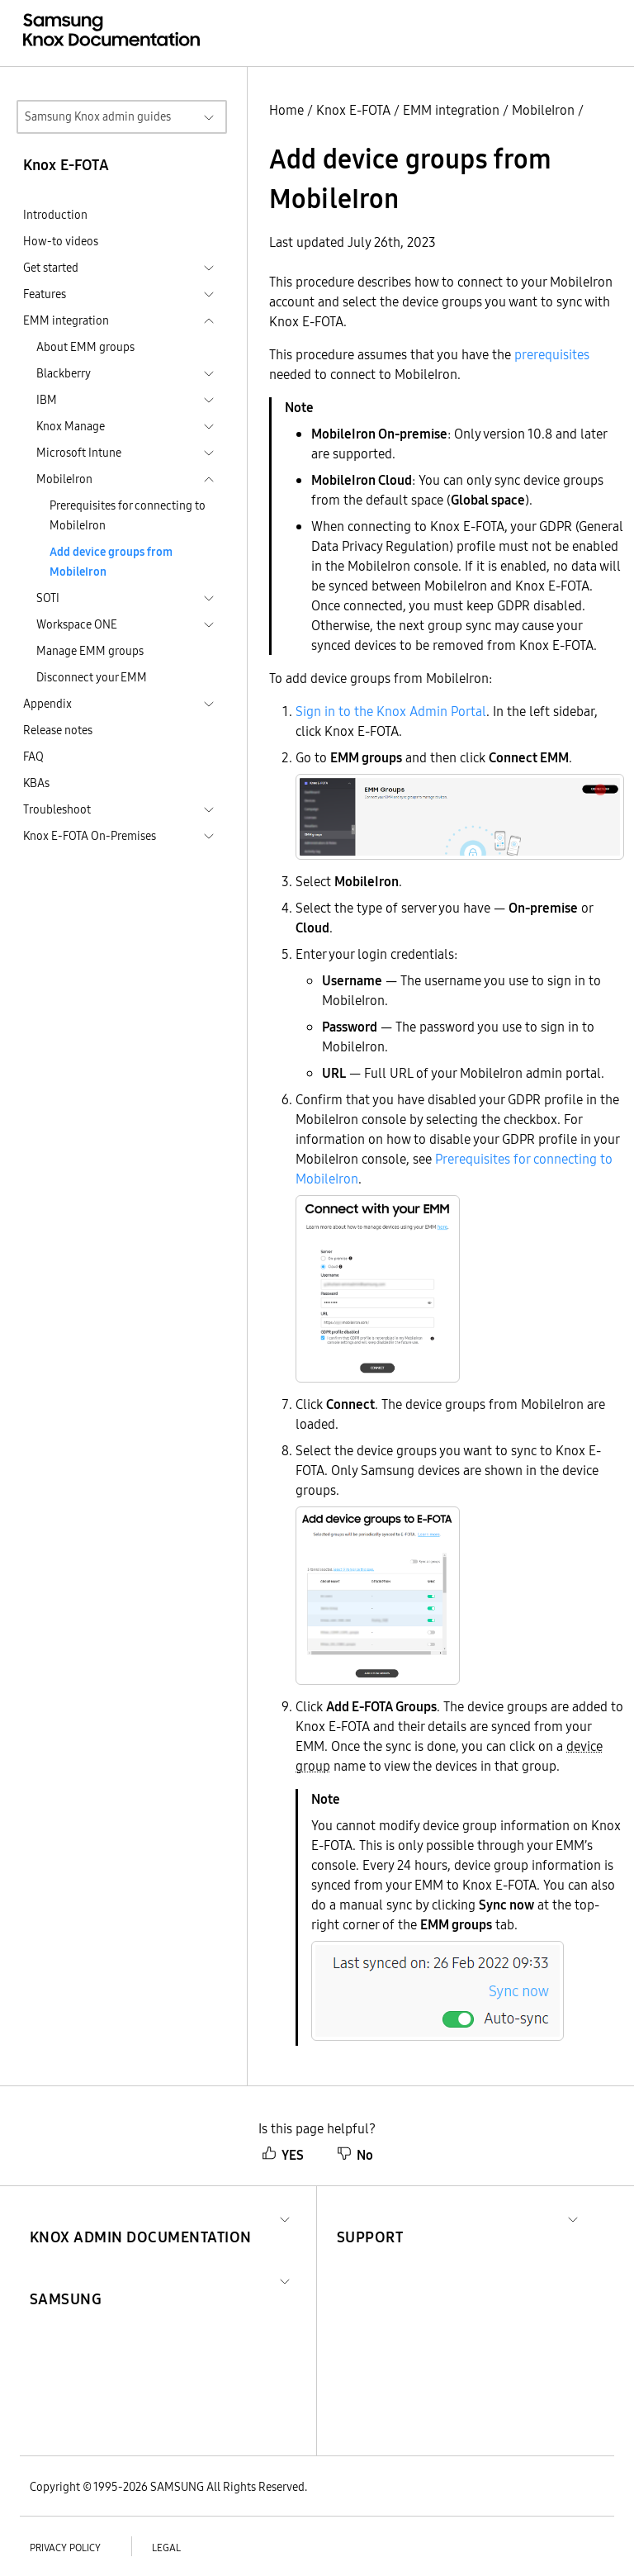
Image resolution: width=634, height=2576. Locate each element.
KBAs (36, 783)
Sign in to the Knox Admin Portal (391, 711)
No (355, 2155)
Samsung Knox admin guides (98, 116)
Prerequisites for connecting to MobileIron (128, 515)
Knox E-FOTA (353, 110)
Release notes (57, 730)
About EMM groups (85, 347)
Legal (166, 2547)
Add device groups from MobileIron (111, 561)
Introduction (55, 214)
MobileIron (543, 110)
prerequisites (551, 354)
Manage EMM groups (90, 651)
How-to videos (60, 241)
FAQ (33, 756)
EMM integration (451, 110)
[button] (141, 2217)
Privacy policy (65, 2547)
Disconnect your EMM (91, 677)
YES (283, 2155)
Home (286, 110)
